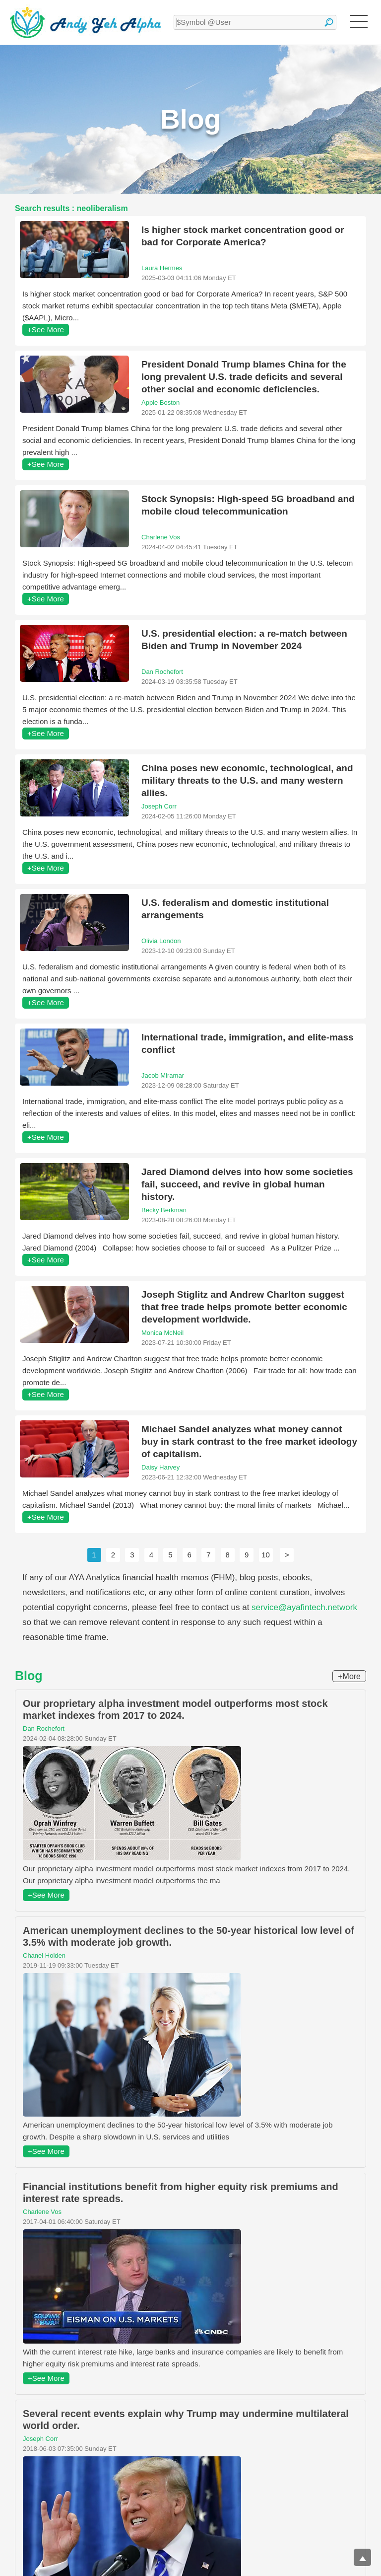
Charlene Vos (160, 537)
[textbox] (255, 22)
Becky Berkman (164, 1210)
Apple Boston (160, 402)
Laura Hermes (161, 268)
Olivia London (161, 941)
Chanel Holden (44, 1955)
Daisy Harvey (160, 1467)
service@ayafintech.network (304, 1607)
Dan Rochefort (162, 671)
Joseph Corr (159, 806)
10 (265, 1554)
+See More (45, 329)
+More (349, 1676)
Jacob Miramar (162, 1075)
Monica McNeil (162, 1332)
